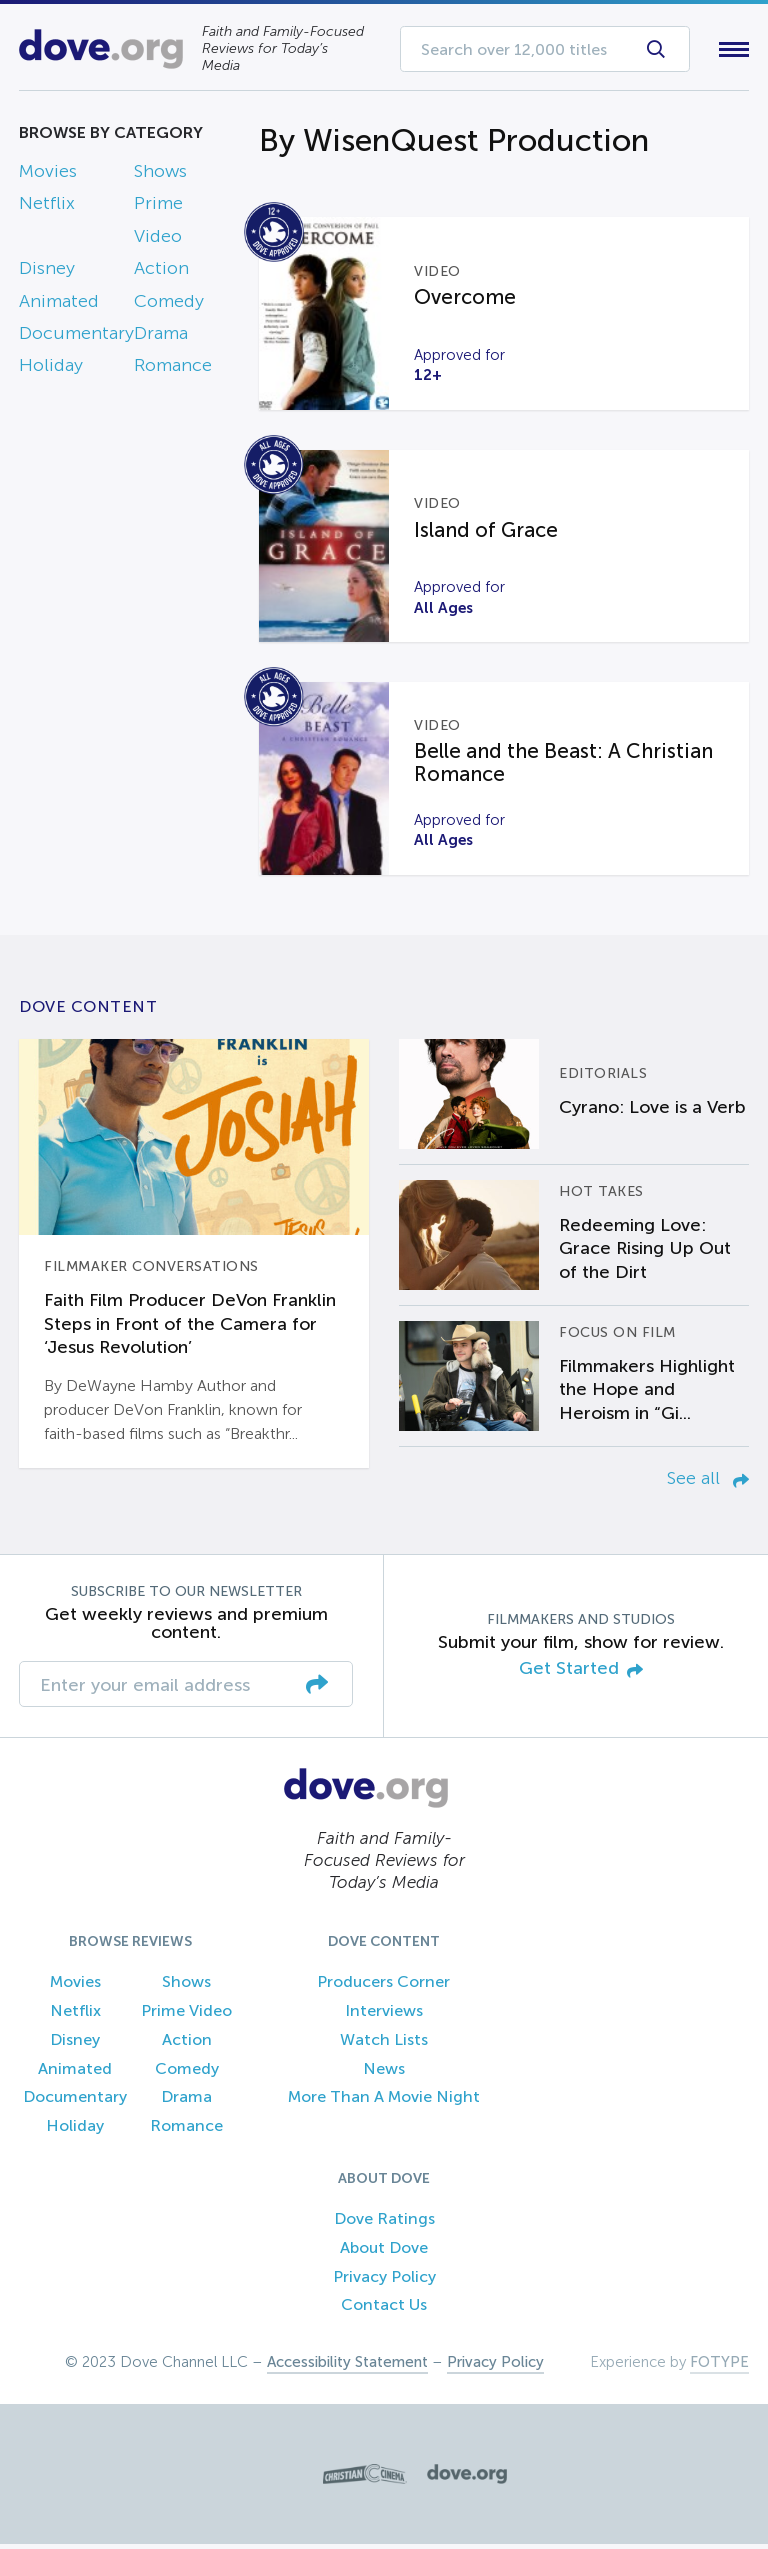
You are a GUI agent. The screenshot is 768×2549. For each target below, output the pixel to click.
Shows (160, 175)
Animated (59, 305)
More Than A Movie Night (384, 2101)
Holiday (51, 370)
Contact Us (384, 2309)
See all (708, 1482)
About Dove (384, 2251)
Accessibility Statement (347, 2367)
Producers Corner (383, 1986)
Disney (47, 273)
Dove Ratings (384, 2222)
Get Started (581, 1673)
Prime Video (186, 2014)
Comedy (169, 305)
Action (161, 273)
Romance (173, 370)
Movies (48, 175)
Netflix (47, 208)
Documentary (76, 337)
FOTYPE (719, 2367)
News (384, 2072)
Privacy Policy (384, 2280)
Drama (161, 337)
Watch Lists (384, 2043)
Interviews (384, 2014)
